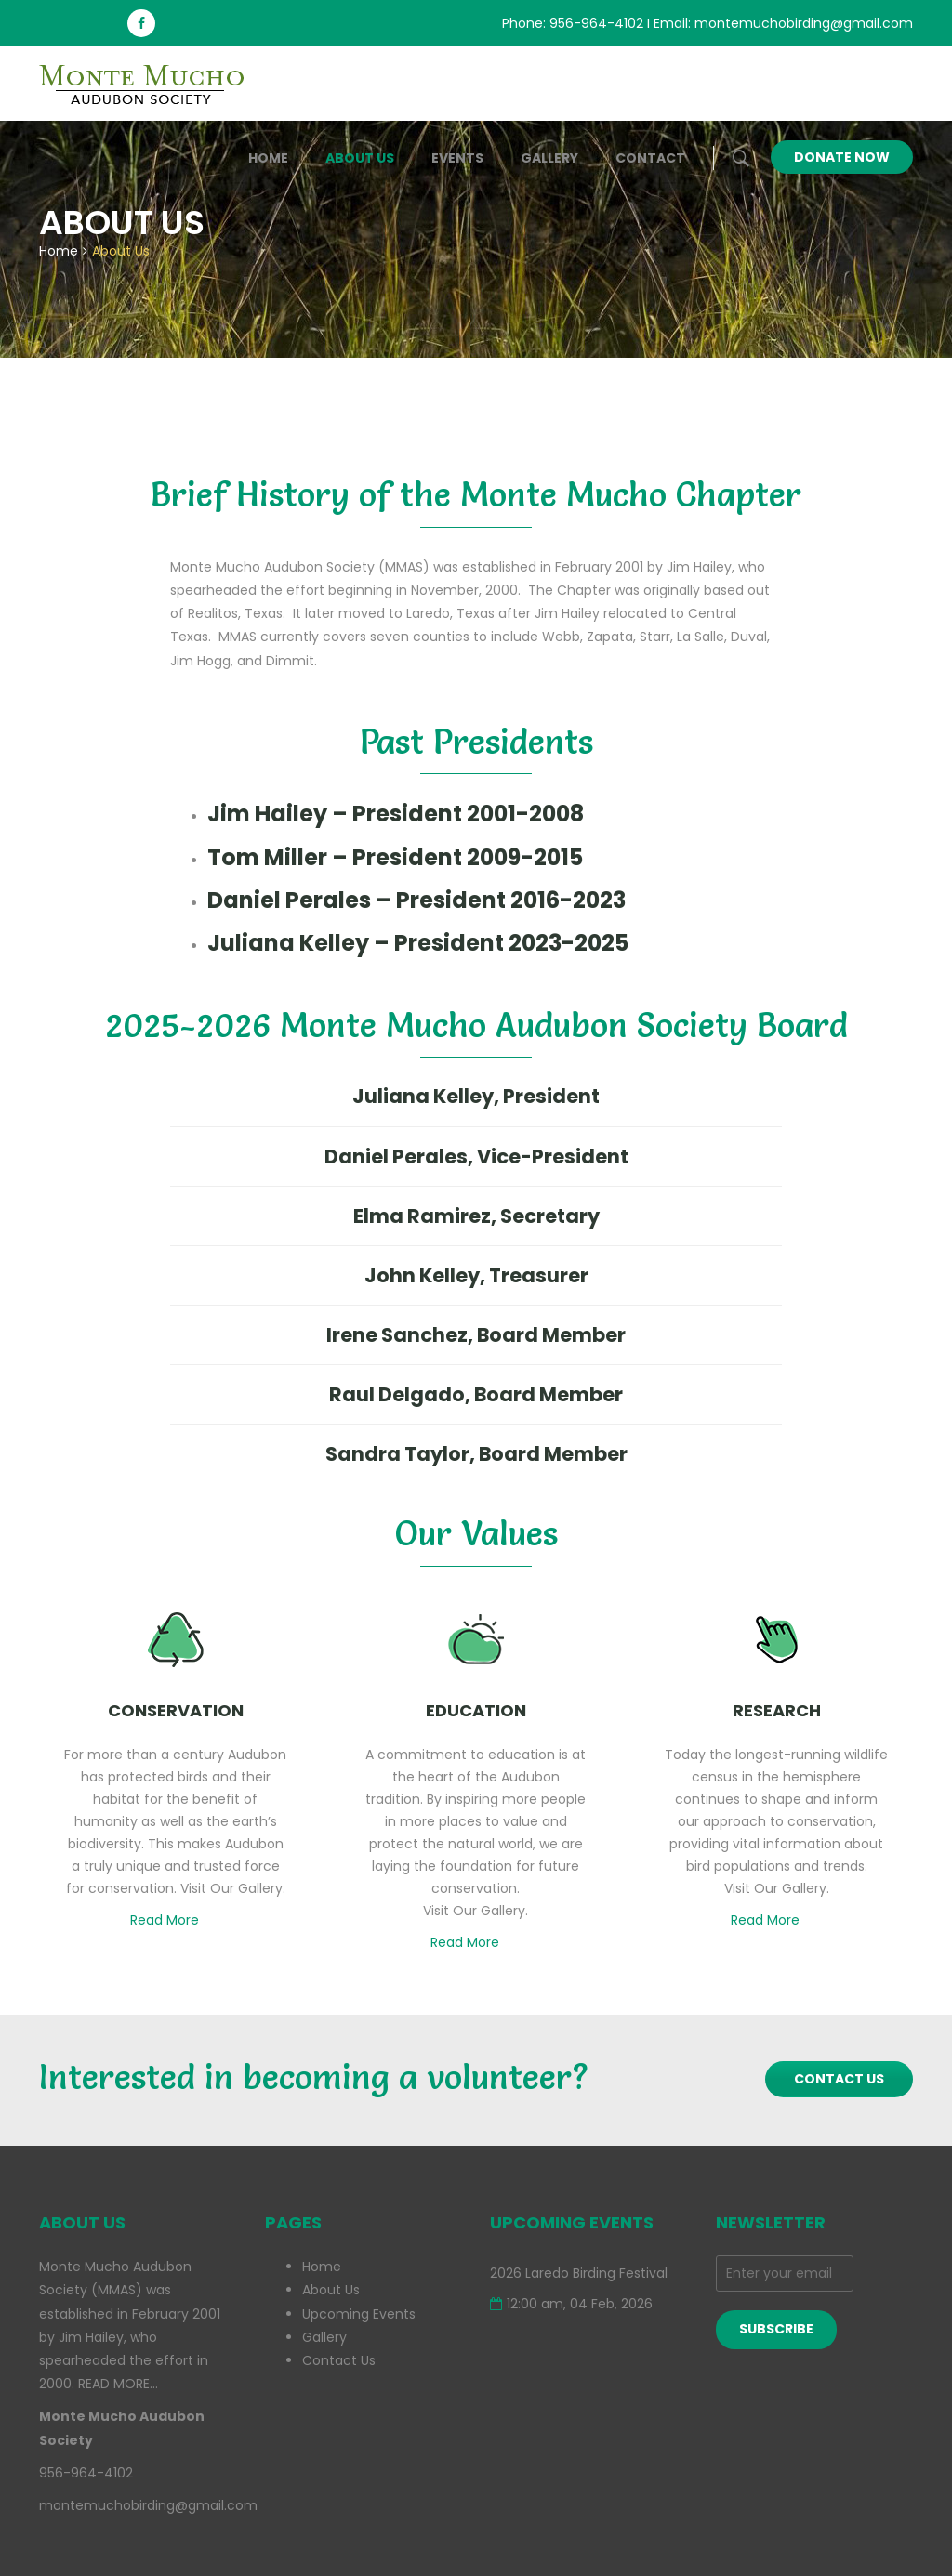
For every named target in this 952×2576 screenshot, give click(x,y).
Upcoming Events (359, 2314)
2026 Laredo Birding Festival (579, 2273)
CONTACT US (839, 2079)
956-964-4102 (596, 23)
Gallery (549, 158)
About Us (359, 158)
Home (268, 158)
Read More (171, 1920)
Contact (650, 158)
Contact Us (339, 2360)
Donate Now (842, 157)
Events (457, 158)
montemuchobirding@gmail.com (803, 23)
